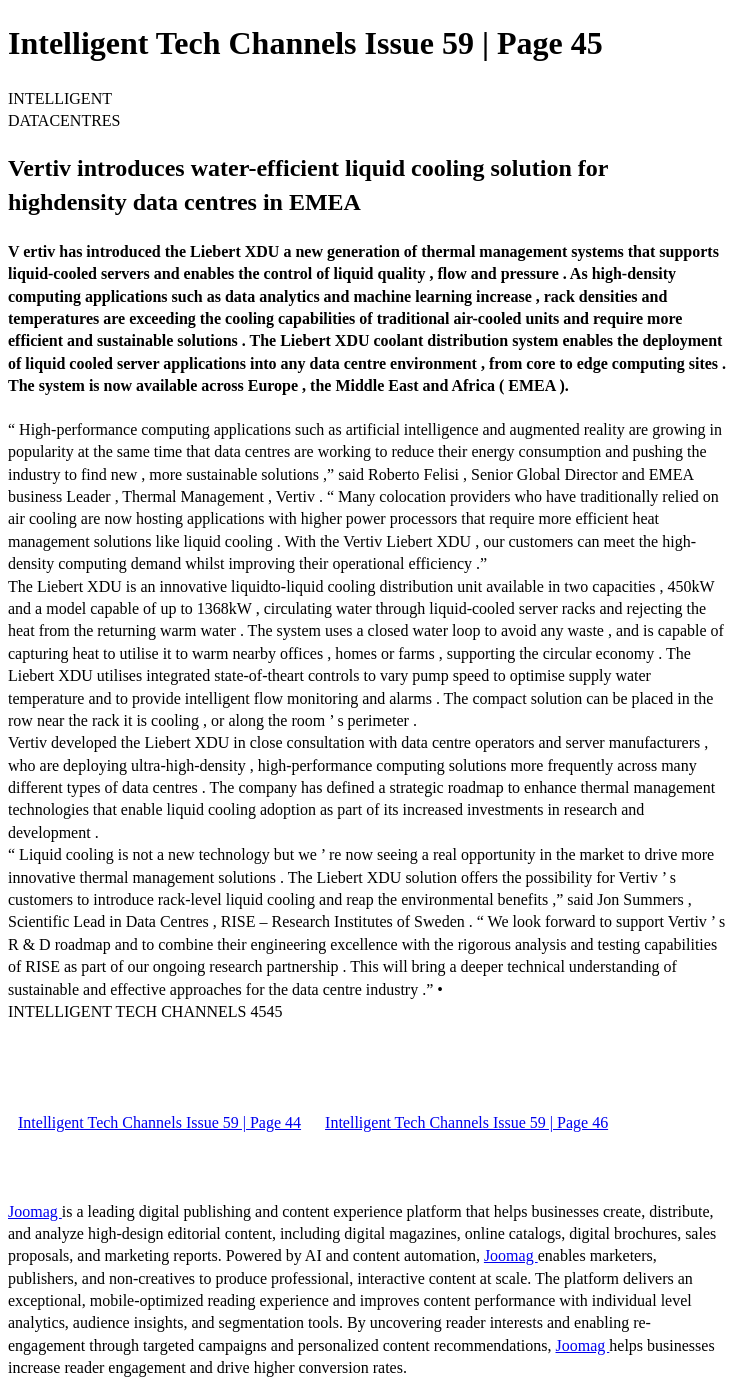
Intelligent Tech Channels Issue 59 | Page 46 (466, 1122)
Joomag (35, 1211)
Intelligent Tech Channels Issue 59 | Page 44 (159, 1122)
